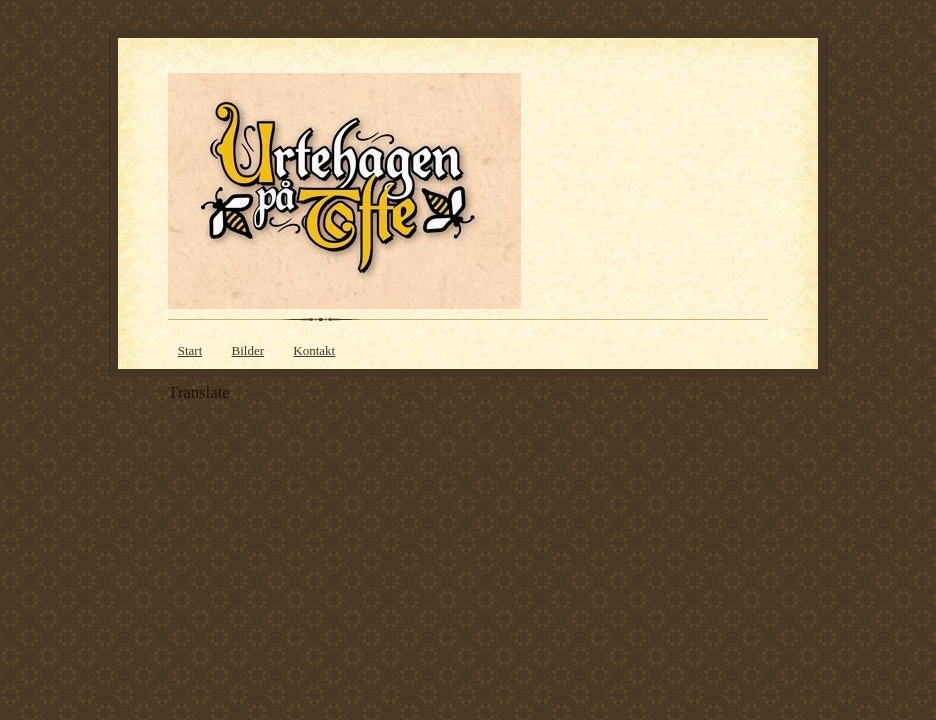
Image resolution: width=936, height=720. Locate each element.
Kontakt (314, 350)
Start (190, 350)
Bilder (248, 350)
